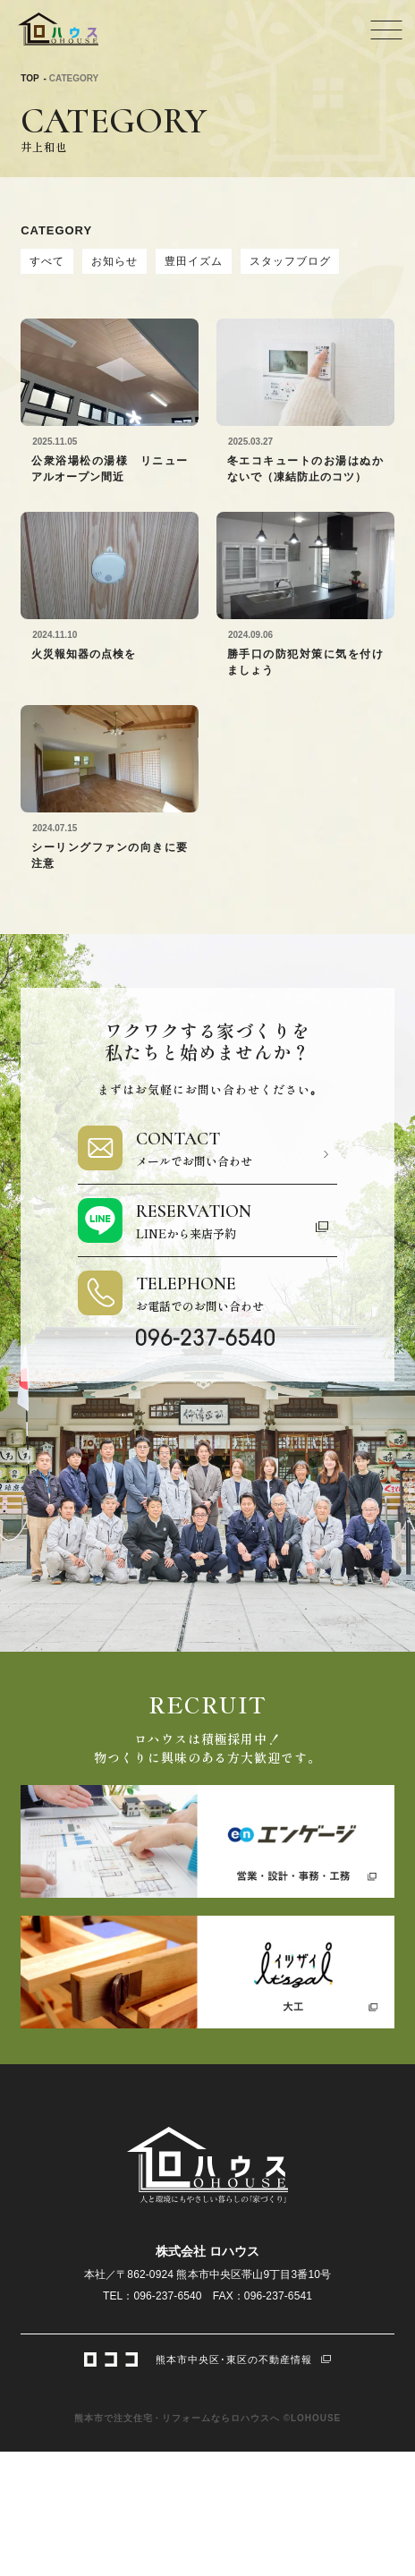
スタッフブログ (290, 261)
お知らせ (114, 261)
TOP (29, 78)
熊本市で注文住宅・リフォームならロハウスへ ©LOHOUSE (207, 2418)
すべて (47, 261)
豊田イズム (194, 261)
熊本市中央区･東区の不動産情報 (207, 2358)
